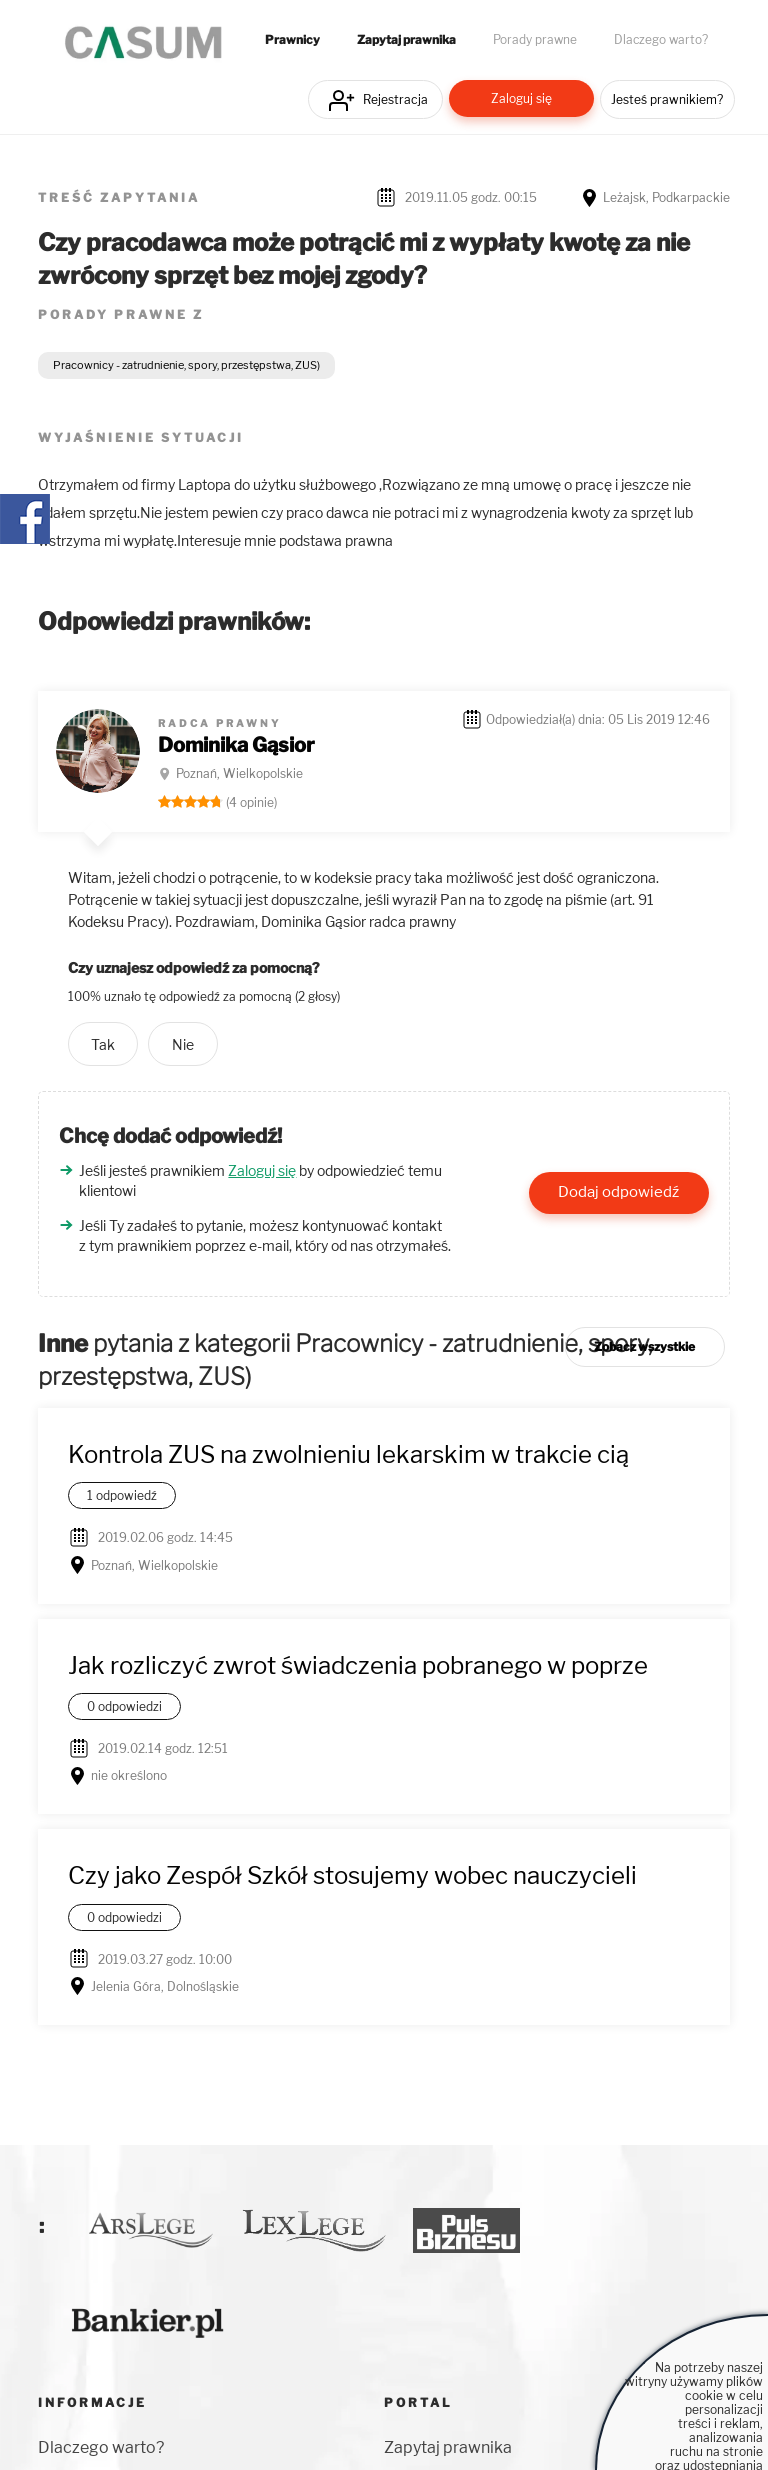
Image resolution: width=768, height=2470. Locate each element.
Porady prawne (535, 40)
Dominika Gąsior (236, 745)
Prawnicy (292, 40)
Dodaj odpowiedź (618, 1192)
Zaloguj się (521, 98)
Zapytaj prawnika (406, 40)
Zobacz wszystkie (644, 1346)
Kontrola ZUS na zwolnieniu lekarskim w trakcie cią (348, 1454)
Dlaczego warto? (661, 40)
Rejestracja (395, 99)
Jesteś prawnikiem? (667, 99)
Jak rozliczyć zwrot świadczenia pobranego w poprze (358, 1665)
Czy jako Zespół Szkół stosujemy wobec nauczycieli (352, 1875)
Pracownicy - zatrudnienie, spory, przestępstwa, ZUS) (186, 365)
